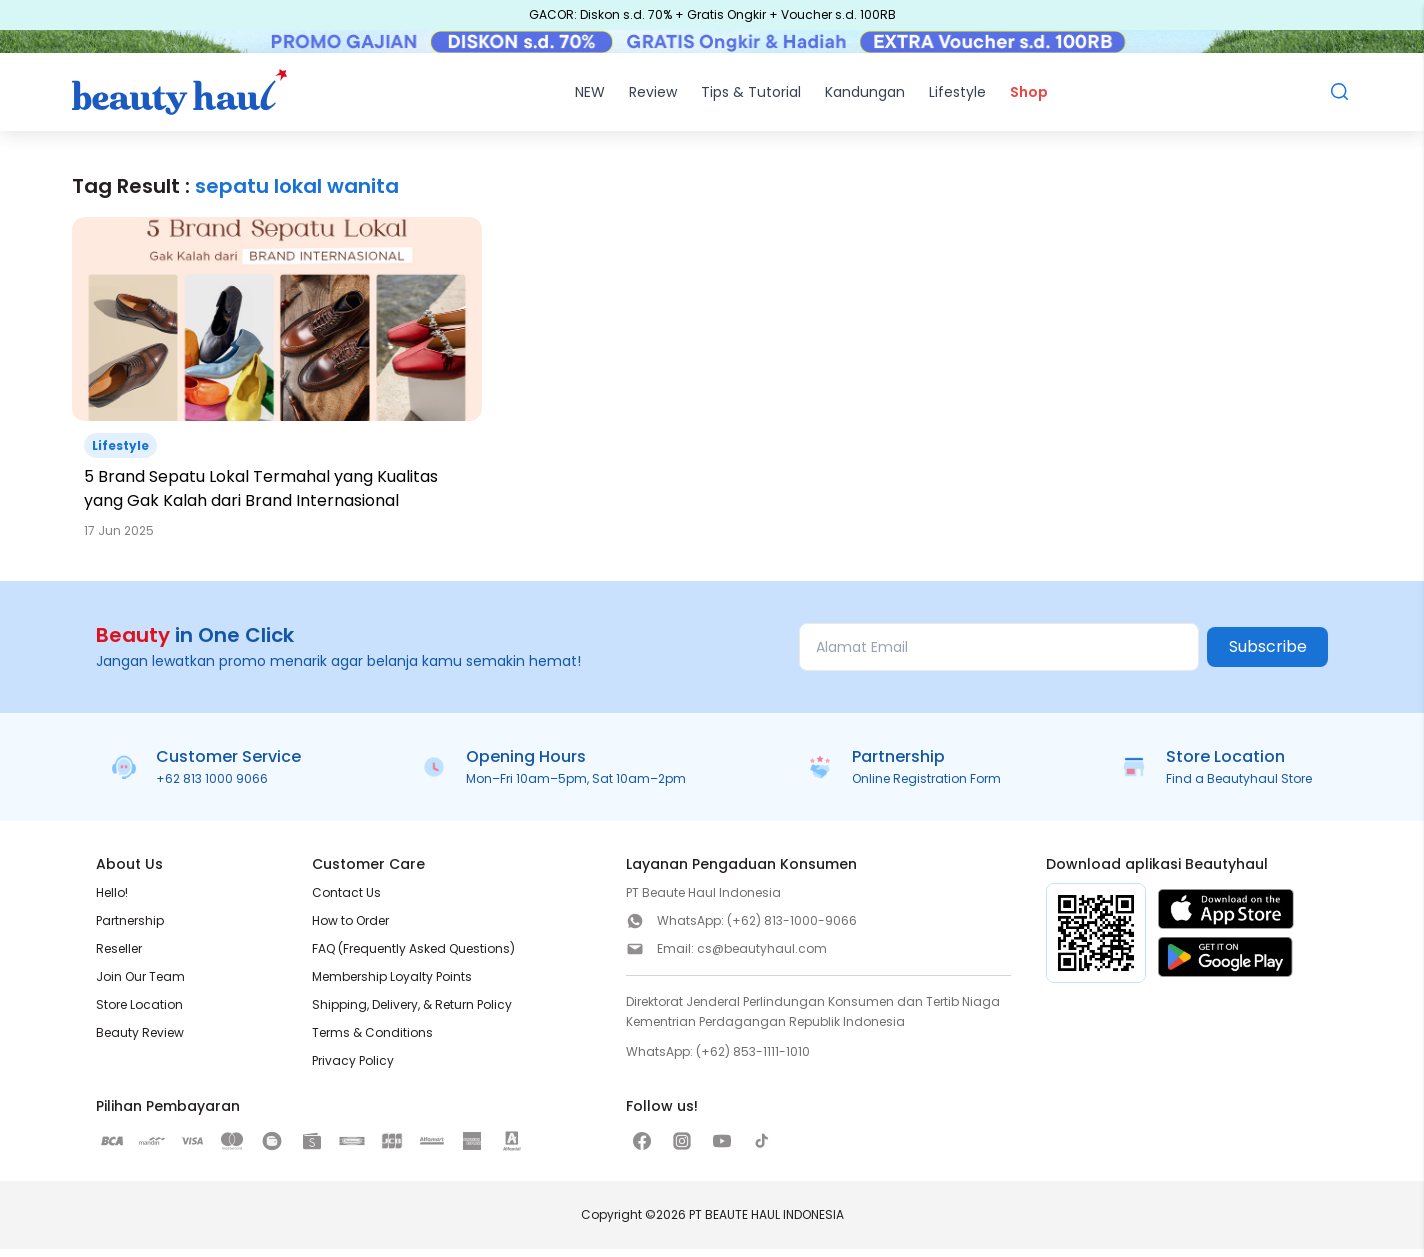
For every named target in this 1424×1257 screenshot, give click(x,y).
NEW (590, 100)
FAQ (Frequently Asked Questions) (413, 956)
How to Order (350, 928)
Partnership (130, 928)
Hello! (112, 900)
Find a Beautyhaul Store (1239, 786)
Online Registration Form (926, 786)
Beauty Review (140, 1040)
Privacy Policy (353, 1068)
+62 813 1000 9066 (212, 786)
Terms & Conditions (372, 1040)
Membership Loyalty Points (392, 984)
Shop (1029, 100)
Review (653, 100)
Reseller (119, 956)
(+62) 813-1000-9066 (792, 928)
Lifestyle (957, 100)
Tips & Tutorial (751, 100)
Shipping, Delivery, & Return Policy (412, 1012)
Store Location (139, 1012)
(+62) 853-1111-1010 (753, 1059)
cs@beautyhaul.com (762, 956)
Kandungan (865, 100)
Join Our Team (140, 984)
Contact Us (346, 900)
